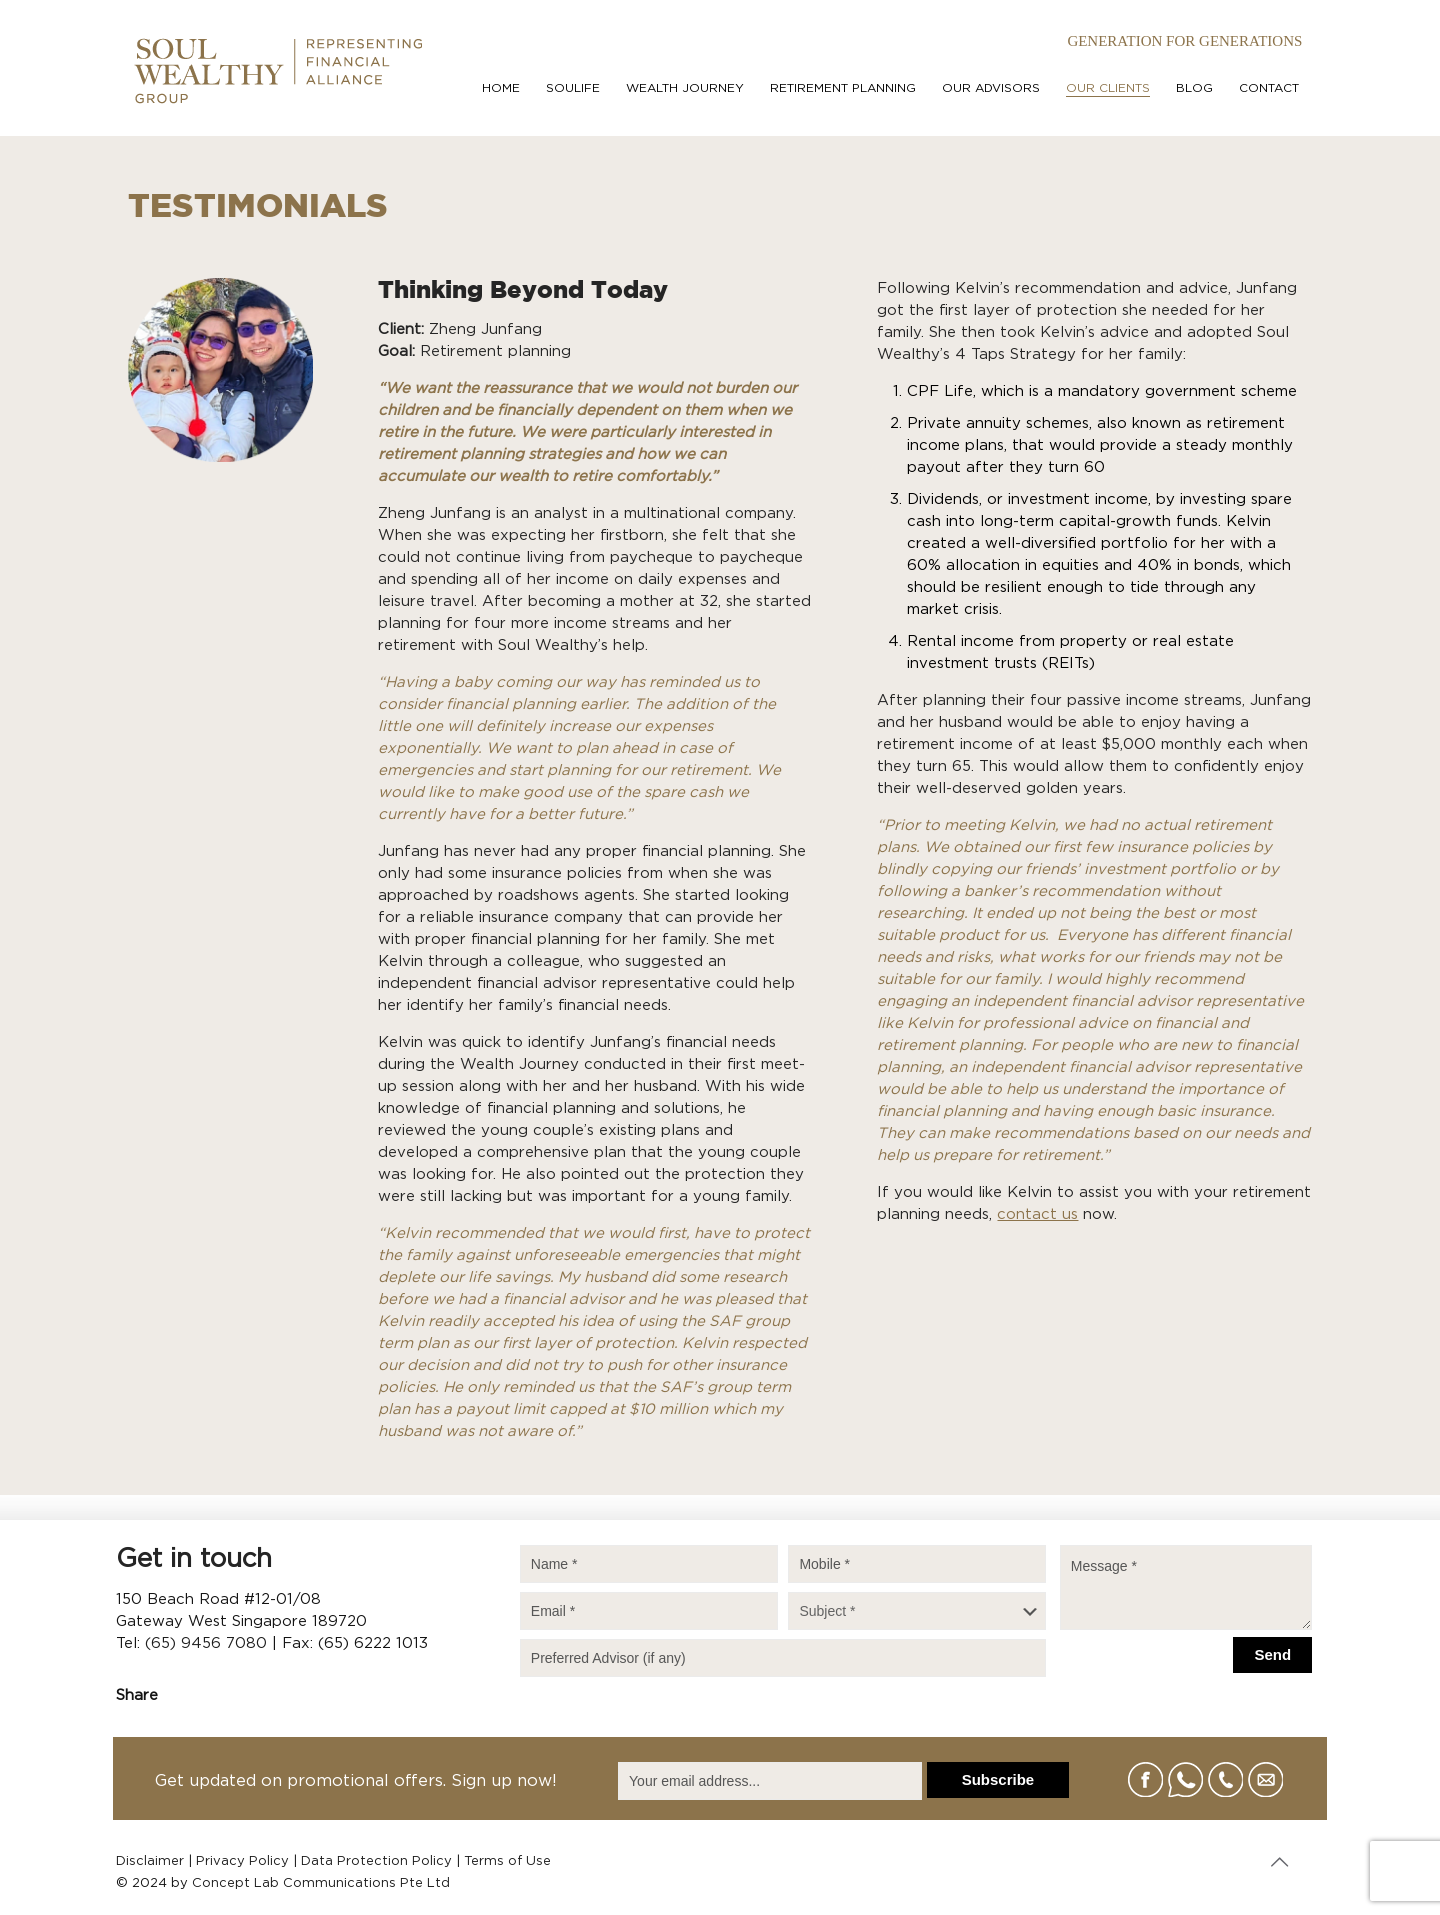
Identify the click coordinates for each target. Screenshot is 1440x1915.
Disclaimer (150, 1861)
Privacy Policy (242, 1861)
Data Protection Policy (376, 1861)
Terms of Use (507, 1861)
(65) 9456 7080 (206, 1643)
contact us (1037, 1214)
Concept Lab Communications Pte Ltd (321, 1883)
